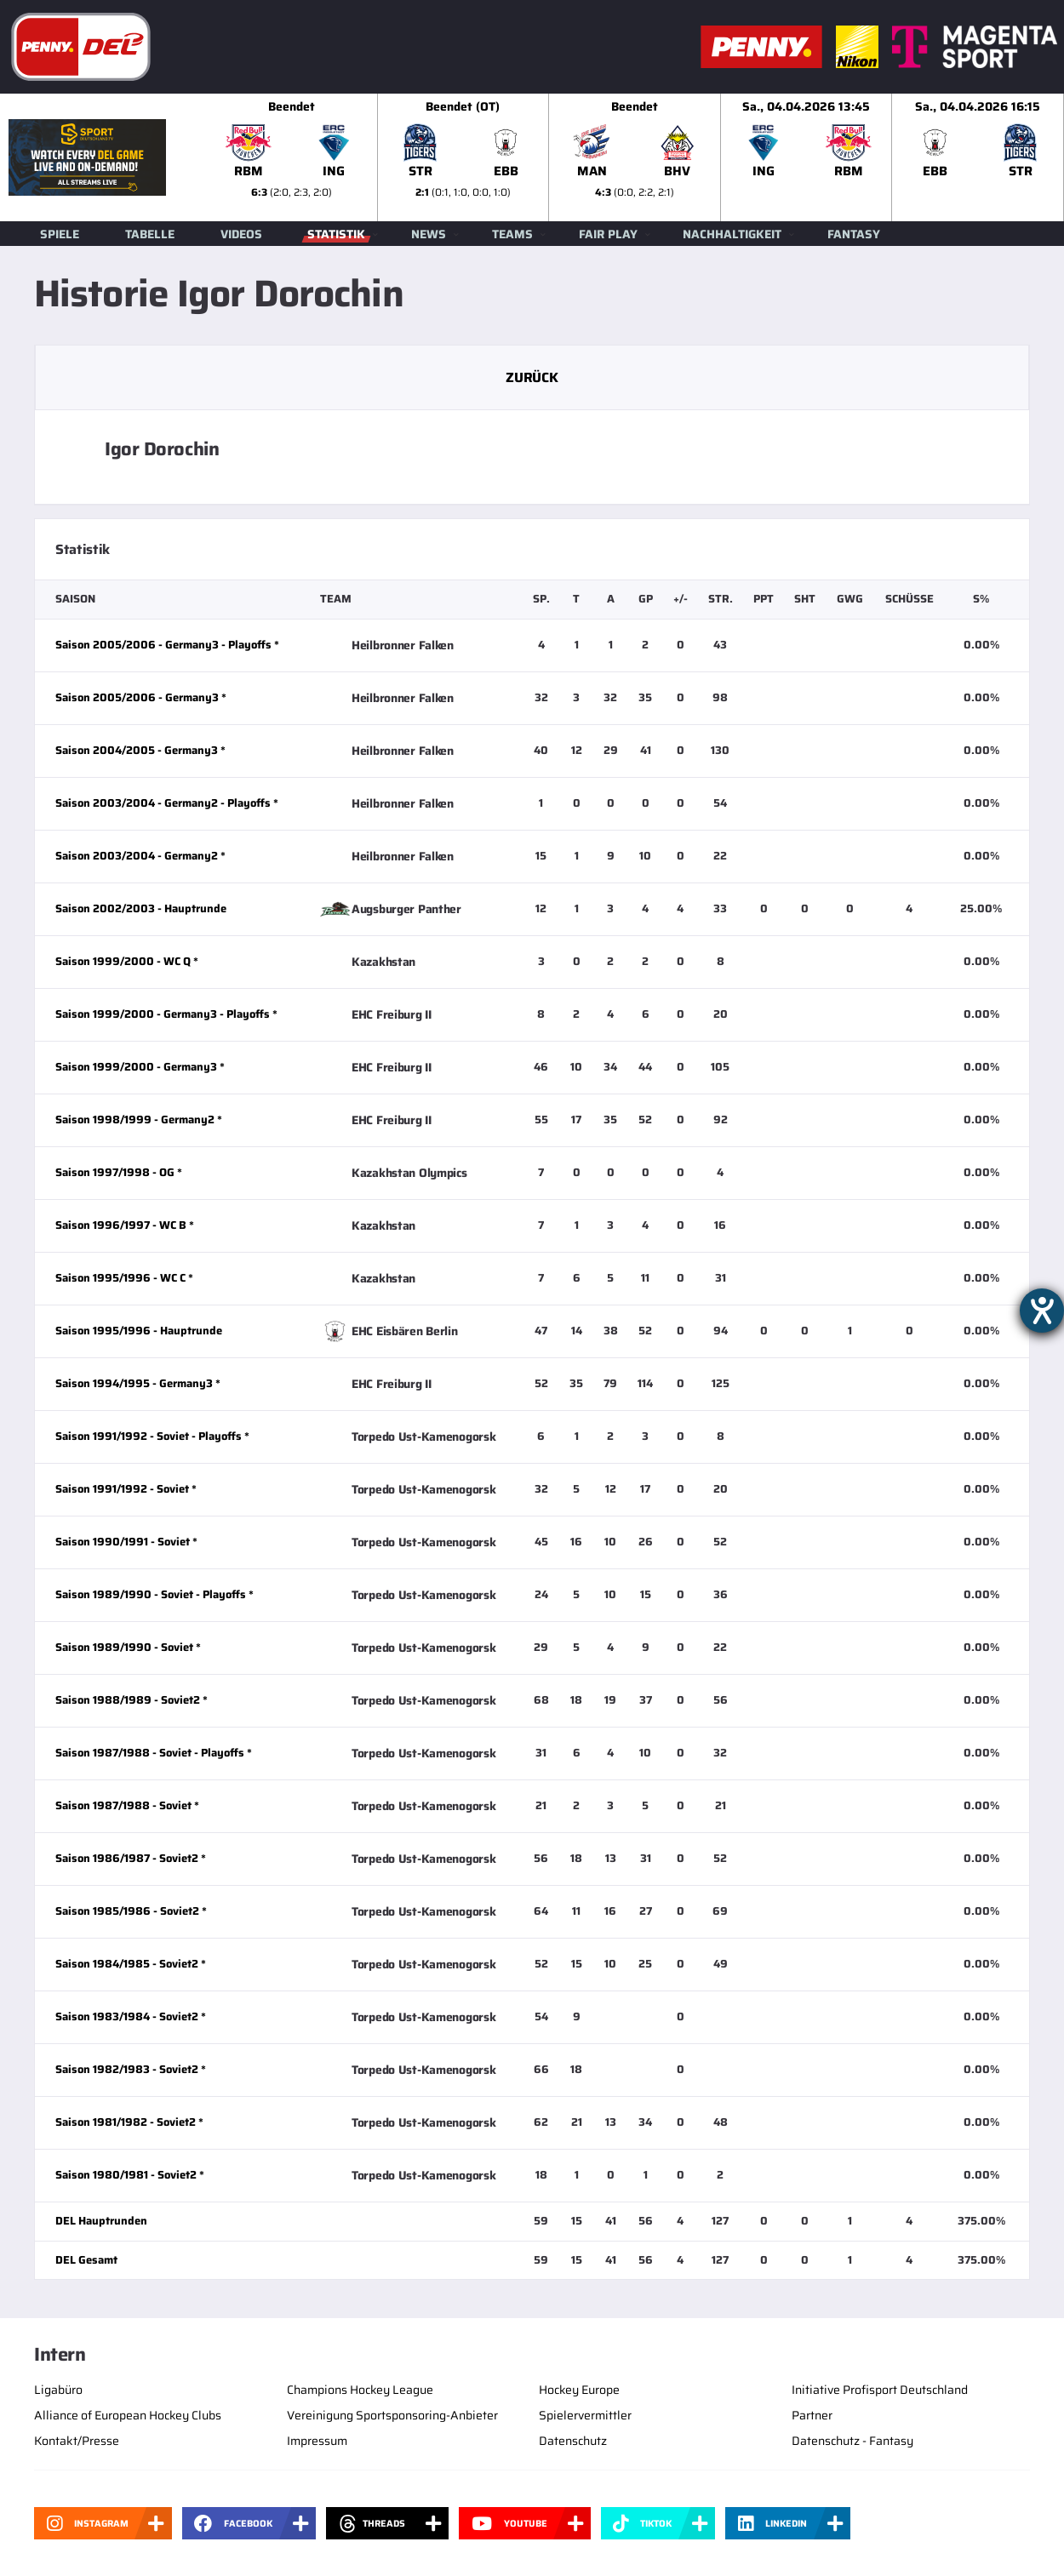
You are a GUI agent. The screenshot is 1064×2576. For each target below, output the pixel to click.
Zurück (532, 377)
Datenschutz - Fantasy (852, 2440)
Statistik (336, 234)
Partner (812, 2415)
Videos (241, 234)
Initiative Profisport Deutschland (880, 2389)
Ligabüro (58, 2389)
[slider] (635, 157)
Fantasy (853, 234)
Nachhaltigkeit (732, 234)
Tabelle (149, 234)
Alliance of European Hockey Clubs (127, 2415)
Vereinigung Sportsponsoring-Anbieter (392, 2415)
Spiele (59, 234)
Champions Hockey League (360, 2389)
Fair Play (608, 234)
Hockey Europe (579, 2389)
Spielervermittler (585, 2415)
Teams (512, 234)
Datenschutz (573, 2440)
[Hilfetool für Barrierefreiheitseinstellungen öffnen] (1042, 1310)
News (428, 234)
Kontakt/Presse (76, 2440)
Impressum (317, 2440)
